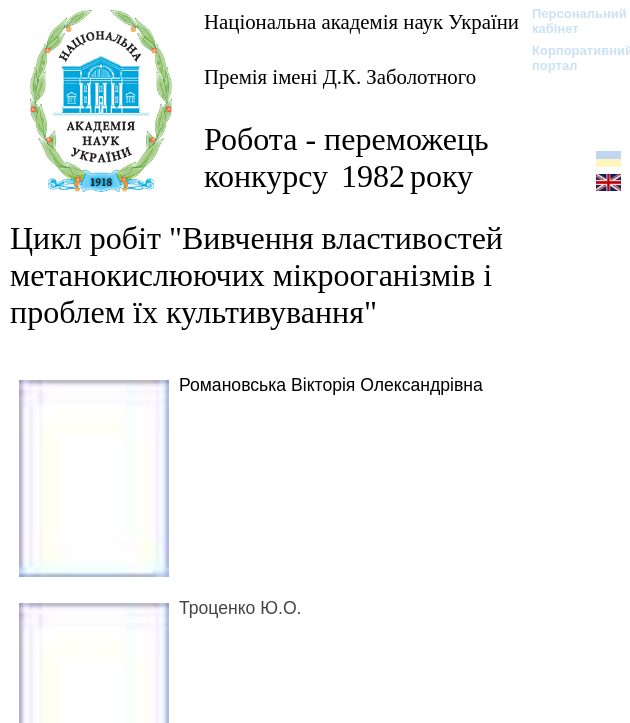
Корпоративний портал (569, 58)
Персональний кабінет (569, 21)
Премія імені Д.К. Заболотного (340, 76)
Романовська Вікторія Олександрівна (331, 385)
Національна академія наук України (361, 21)
